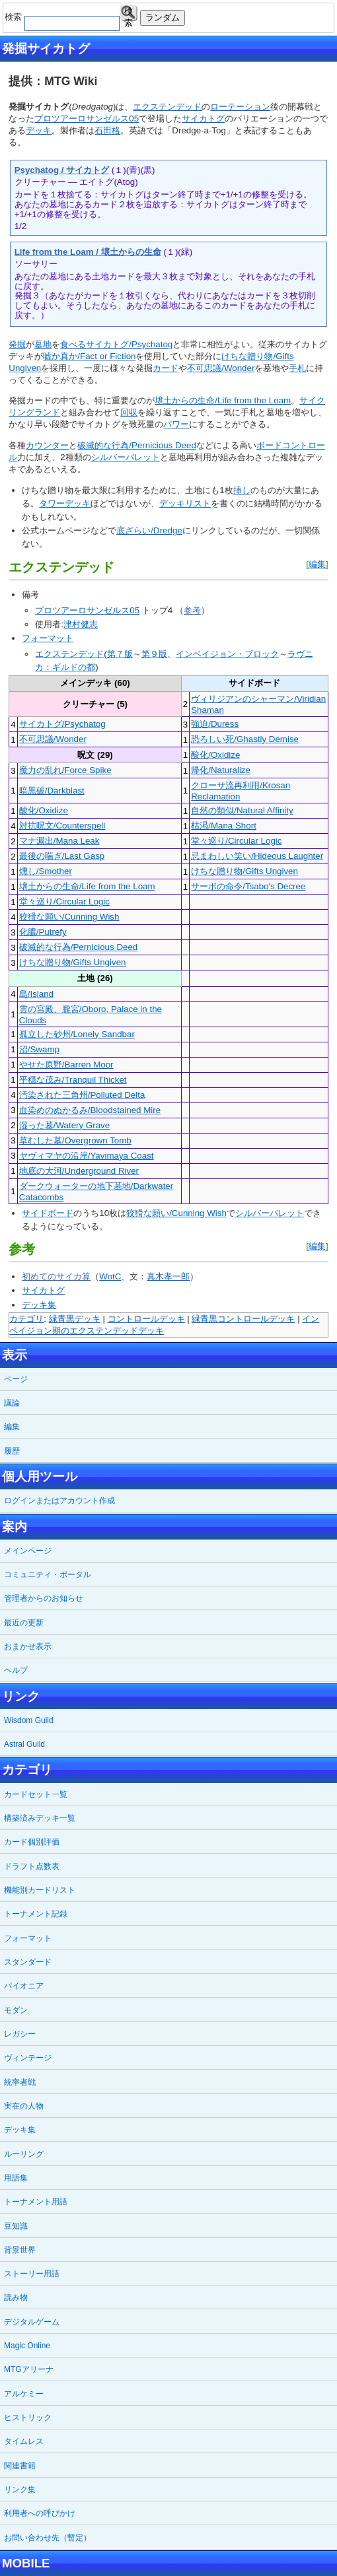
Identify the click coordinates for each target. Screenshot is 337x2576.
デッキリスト (185, 503)
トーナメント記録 (35, 1913)
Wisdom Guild (29, 1720)
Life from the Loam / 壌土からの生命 (88, 252)
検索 (128, 13)
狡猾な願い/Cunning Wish (69, 917)
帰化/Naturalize (220, 770)
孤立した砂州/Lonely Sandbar (77, 1034)
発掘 (17, 344)
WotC (110, 1276)
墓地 (43, 344)
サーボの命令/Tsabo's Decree (248, 886)
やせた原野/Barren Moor (66, 1064)
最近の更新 (24, 1622)
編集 (317, 564)
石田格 (107, 130)
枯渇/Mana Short (223, 825)
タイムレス (24, 2441)
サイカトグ (203, 118)
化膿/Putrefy (43, 932)
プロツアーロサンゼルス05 (86, 118)
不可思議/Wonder (220, 368)
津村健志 (80, 624)
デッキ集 (39, 1305)
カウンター (47, 445)
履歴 (12, 1451)
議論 (12, 1402)
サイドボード (47, 1213)
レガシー (20, 2034)
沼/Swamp (39, 1049)
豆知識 (16, 2226)
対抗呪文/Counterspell (62, 825)
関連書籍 (20, 2465)
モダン (16, 2010)
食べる (73, 344)
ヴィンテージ (28, 2057)
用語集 (16, 2178)
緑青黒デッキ (74, 1319)
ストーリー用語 (31, 2273)
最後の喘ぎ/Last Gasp (61, 856)
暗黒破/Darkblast (52, 791)
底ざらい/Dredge (149, 530)
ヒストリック (28, 2417)
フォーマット (47, 638)
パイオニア (24, 1985)
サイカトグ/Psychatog (129, 344)
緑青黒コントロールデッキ (243, 1319)
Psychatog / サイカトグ (62, 170)
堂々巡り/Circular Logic (236, 841)
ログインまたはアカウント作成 (59, 1500)
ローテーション (240, 107)
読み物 (16, 2297)
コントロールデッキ (146, 1319)
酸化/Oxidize (215, 755)
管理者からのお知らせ (43, 1598)
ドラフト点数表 (31, 1866)
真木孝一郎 (168, 1276)
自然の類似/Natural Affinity (242, 810)
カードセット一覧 (35, 1794)
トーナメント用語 (35, 2201)
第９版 (154, 654)
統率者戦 (20, 2082)
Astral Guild (24, 1744)
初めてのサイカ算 (56, 1276)
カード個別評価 (31, 1842)
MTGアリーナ (29, 2369)
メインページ (28, 1550)
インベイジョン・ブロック (227, 654)
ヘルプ (16, 1670)
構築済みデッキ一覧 (39, 1818)
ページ (16, 1379)
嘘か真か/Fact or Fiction (89, 356)
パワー (176, 424)
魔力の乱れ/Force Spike (65, 770)
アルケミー (24, 2393)
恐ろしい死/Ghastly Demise (245, 739)
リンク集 (20, 2489)
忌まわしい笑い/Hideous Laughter (257, 856)
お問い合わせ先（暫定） (47, 2537)
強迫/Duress (215, 724)
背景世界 (20, 2249)
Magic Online (27, 2345)
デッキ (39, 130)
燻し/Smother (45, 871)
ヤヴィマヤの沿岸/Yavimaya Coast (86, 1156)
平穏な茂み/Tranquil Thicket (73, 1080)
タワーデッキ (65, 503)
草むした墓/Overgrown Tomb (75, 1140)
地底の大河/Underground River (79, 1171)
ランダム (162, 17)
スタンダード (28, 1962)
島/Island (36, 994)
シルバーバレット (125, 457)
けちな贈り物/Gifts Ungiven (244, 871)
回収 (128, 412)
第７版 (120, 654)
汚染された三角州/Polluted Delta (82, 1095)
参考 (192, 610)
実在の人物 (24, 2106)
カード (165, 368)
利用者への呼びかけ (39, 2513)
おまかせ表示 (28, 1646)
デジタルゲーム (31, 2321)
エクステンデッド (167, 107)
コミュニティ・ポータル (47, 1574)
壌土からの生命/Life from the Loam (223, 400)
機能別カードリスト (39, 1890)
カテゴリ (26, 1319)
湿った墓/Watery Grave (64, 1125)
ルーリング (24, 2154)
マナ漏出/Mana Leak (59, 841)
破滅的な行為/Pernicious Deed (136, 445)
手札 (297, 368)
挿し (241, 490)
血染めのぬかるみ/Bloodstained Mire (90, 1110)
